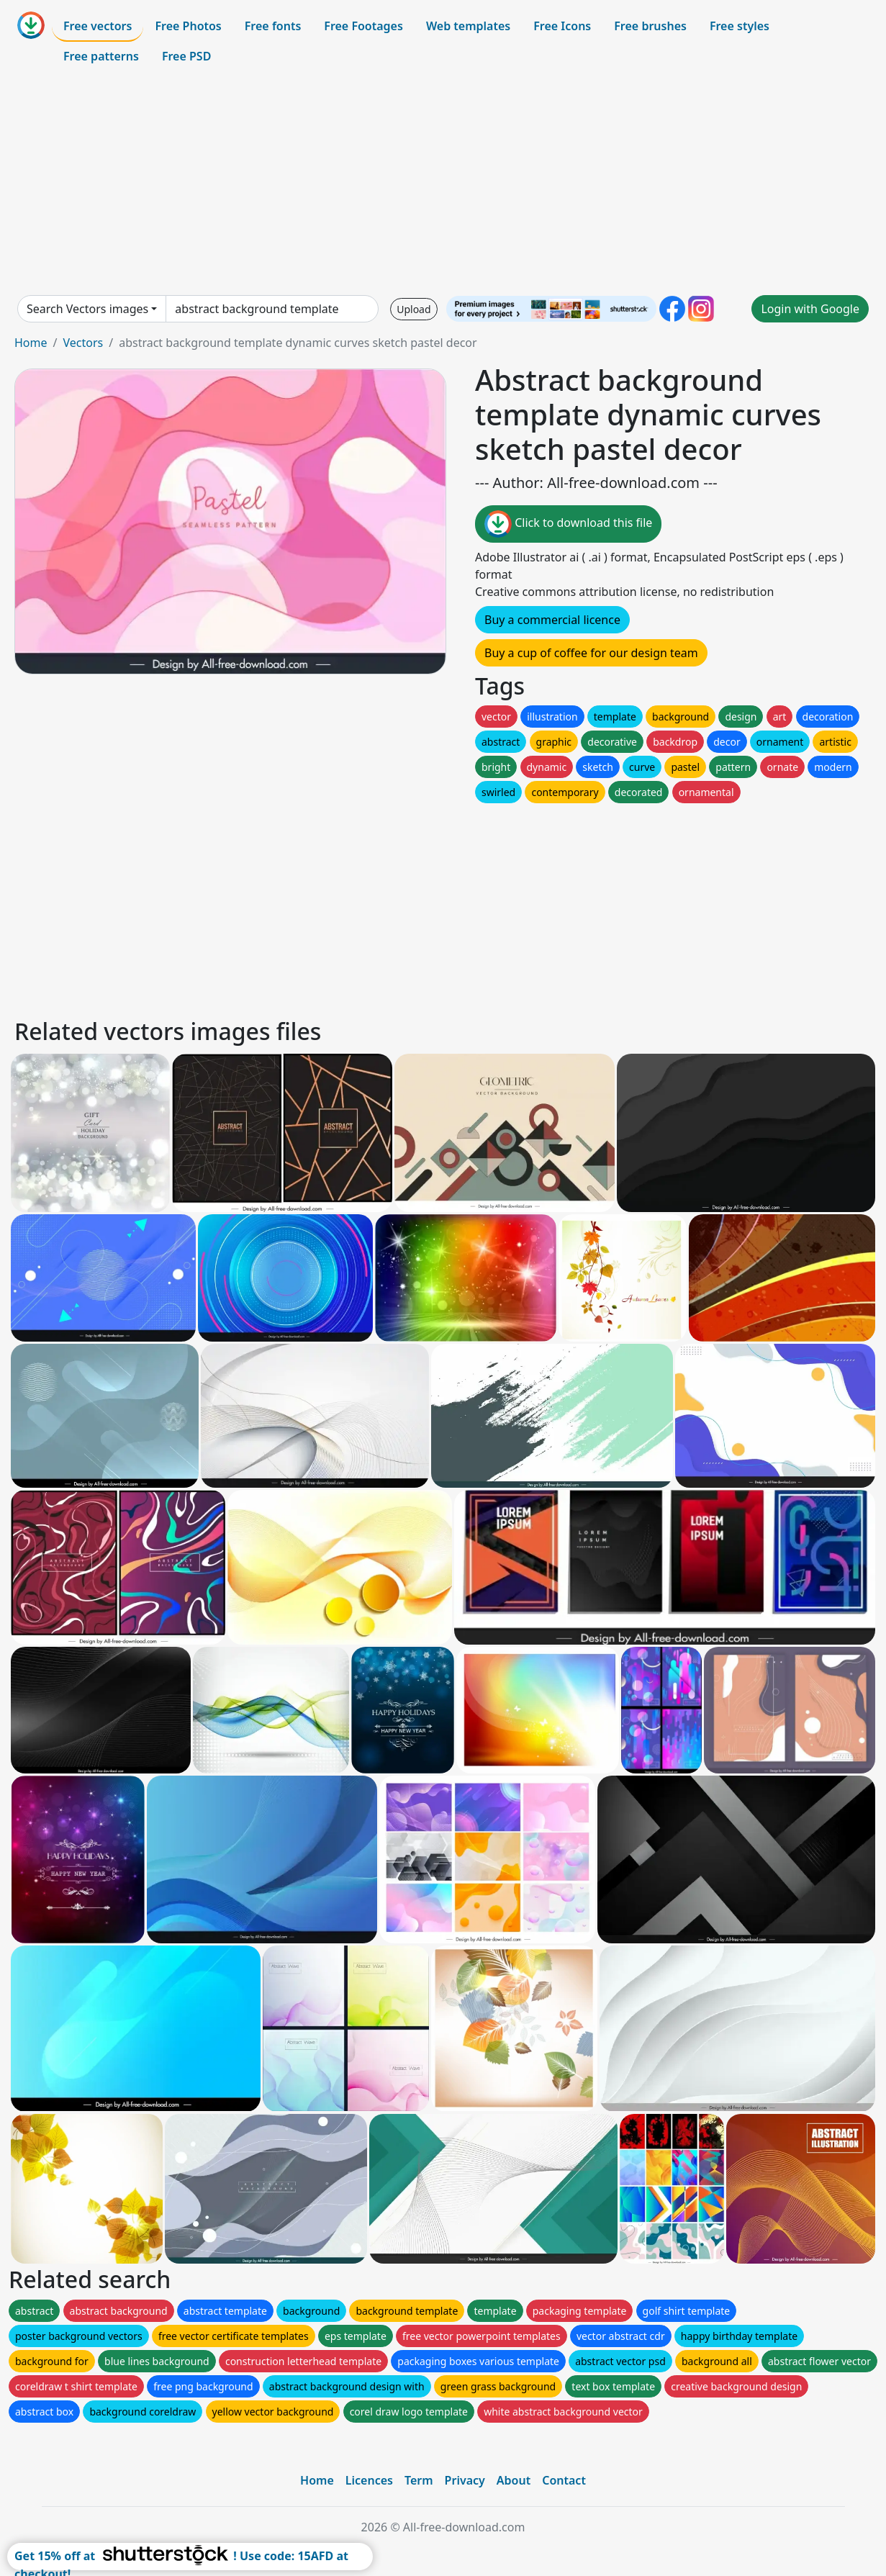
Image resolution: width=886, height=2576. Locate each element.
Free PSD (186, 56)
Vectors (83, 343)
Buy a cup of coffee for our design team (591, 653)
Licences (369, 2480)
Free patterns (101, 56)
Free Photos (188, 26)
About (513, 2480)
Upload (413, 309)
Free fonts (273, 26)
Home (31, 343)
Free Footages (363, 26)
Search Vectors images (87, 309)
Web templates (468, 26)
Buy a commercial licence (552, 620)
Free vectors (97, 26)
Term (418, 2480)
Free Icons (562, 26)
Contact (564, 2480)
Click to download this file (568, 524)
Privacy (465, 2480)
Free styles (739, 26)
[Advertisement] (443, 183)
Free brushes (650, 26)
